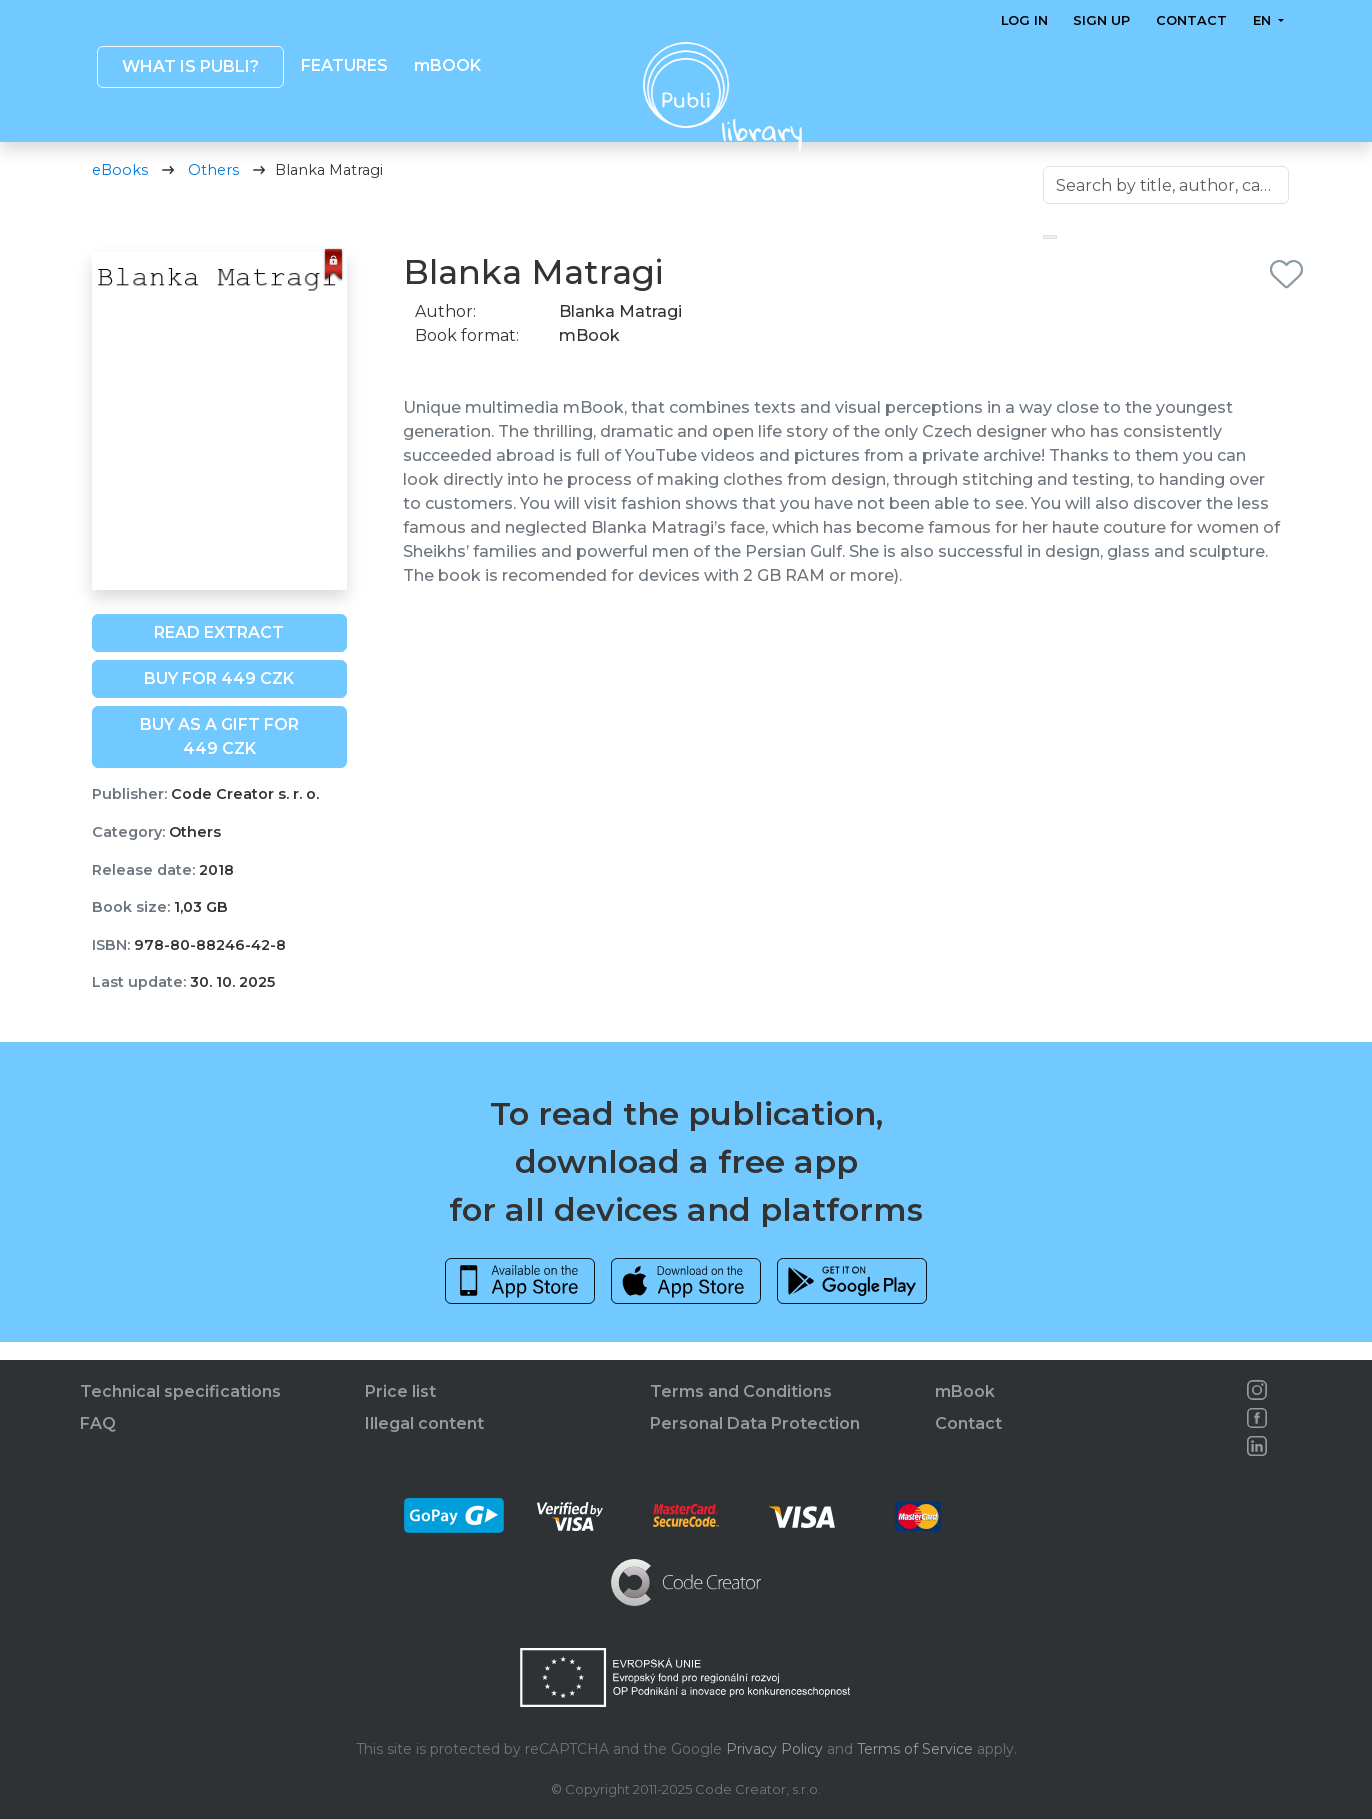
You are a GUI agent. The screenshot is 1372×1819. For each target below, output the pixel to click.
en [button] (1263, 20)
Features (344, 65)
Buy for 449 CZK (219, 696)
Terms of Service (915, 1749)
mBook (965, 1391)
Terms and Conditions (741, 1391)
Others (213, 188)
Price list (400, 1391)
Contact (1191, 20)
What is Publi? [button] (189, 66)
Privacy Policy (774, 1749)
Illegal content (424, 1423)
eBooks (120, 188)
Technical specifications (180, 1391)
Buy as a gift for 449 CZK (219, 754)
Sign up (1101, 20)
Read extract (219, 650)
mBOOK (446, 65)
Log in (1024, 20)
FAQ (98, 1423)
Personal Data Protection (755, 1423)
